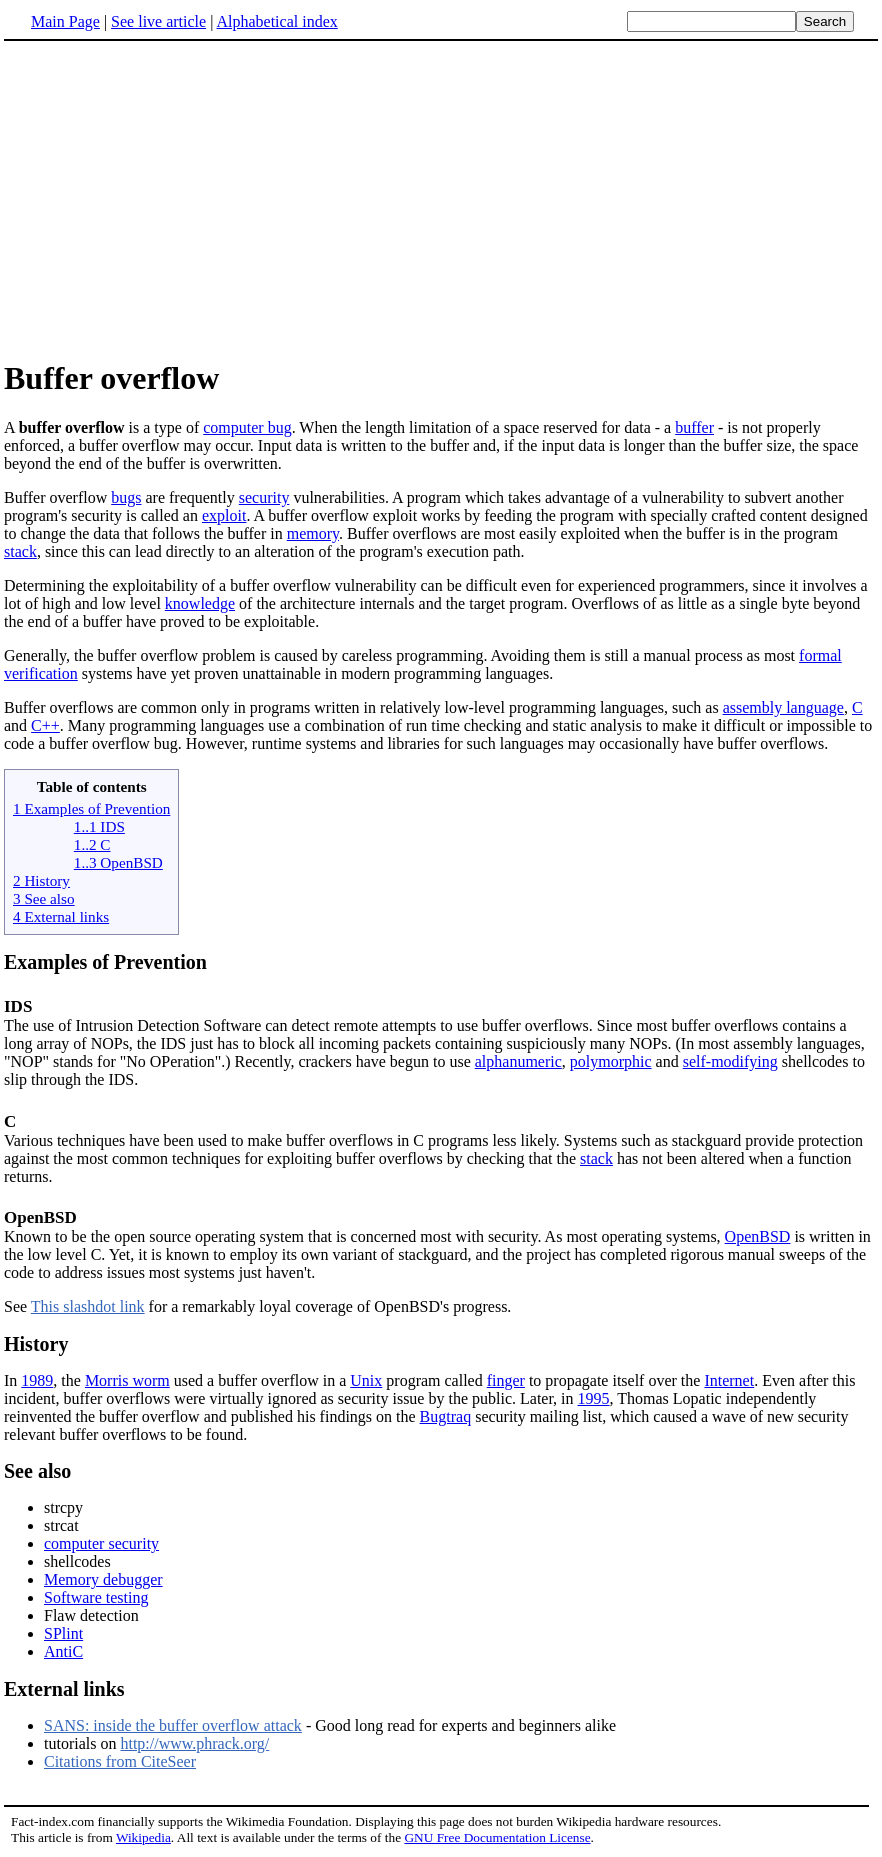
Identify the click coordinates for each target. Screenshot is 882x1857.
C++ (45, 725)
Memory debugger (103, 1579)
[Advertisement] (172, 199)
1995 (594, 1398)
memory (313, 533)
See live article (158, 21)
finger (506, 1380)
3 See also (44, 898)
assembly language (783, 707)
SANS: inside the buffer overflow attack (173, 1725)
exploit (224, 515)
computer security (101, 1543)
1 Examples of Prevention (91, 808)
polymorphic (611, 1061)
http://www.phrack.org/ (194, 1743)
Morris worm (127, 1380)
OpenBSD (40, 1217)
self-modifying (730, 1061)
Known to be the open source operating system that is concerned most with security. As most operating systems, (364, 1236)
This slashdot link (88, 1306)
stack (20, 551)
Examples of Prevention (105, 962)
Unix (366, 1380)
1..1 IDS (99, 826)
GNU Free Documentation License (497, 1837)
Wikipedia (143, 1837)
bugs (126, 497)
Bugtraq (446, 1416)
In (12, 1380)
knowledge (200, 603)
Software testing (96, 1597)
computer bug (247, 427)
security (264, 497)
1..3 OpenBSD (118, 862)
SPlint (63, 1633)
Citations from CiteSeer (120, 1761)
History (36, 1344)
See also (37, 1471)
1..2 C (92, 844)
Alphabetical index (276, 21)
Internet (729, 1380)
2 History (41, 880)
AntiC (63, 1651)
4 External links (61, 916)
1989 (37, 1380)
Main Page (65, 21)
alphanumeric (518, 1061)
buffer (694, 427)
